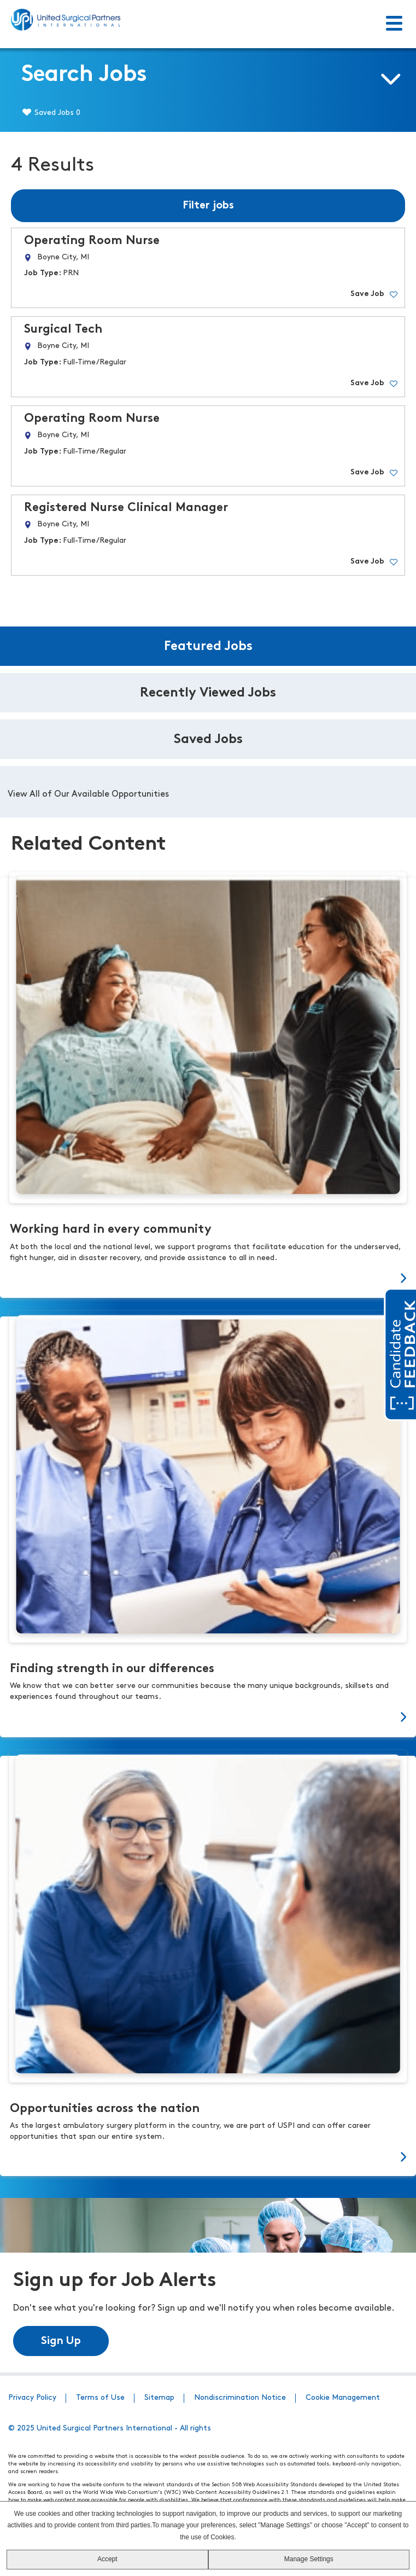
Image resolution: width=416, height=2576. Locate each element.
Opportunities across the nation (105, 2109)
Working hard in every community (111, 1229)
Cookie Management (343, 2398)
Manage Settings (308, 2559)
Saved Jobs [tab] (208, 739)
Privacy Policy (32, 2398)
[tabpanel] (208, 791)
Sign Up (61, 2341)
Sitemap (159, 2398)
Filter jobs (208, 205)
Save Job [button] (367, 294)
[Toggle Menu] (394, 24)
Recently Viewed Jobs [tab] (208, 693)
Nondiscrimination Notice (240, 2398)
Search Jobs (84, 75)
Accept (107, 2559)
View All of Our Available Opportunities (88, 794)
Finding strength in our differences (112, 1669)
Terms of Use (100, 2398)
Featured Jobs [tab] (208, 646)
